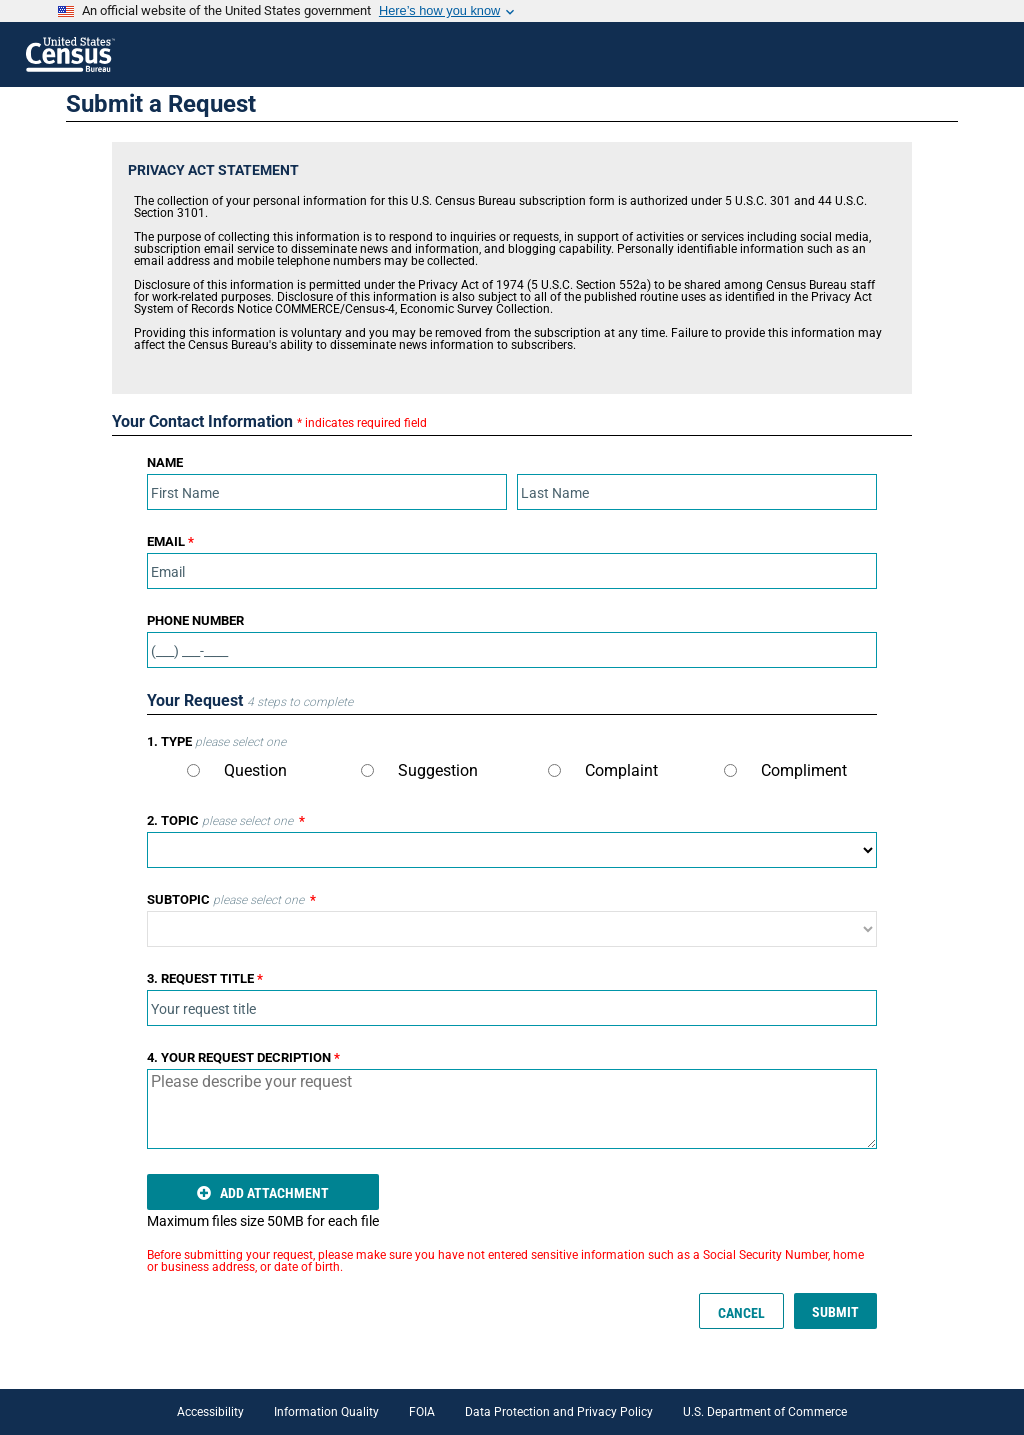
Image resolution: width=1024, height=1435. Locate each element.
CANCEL (741, 1313)
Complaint (603, 770)
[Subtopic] (512, 929)
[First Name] (327, 492)
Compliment (785, 770)
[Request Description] (512, 1109)
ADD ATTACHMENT (263, 1193)
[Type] (193, 770)
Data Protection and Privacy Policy (559, 1412)
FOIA (422, 1412)
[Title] (512, 1008)
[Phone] (512, 650)
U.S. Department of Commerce (765, 1412)
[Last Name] (697, 492)
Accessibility (210, 1412)
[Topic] (512, 850)
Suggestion (419, 770)
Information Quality (326, 1412)
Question (237, 770)
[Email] (512, 571)
